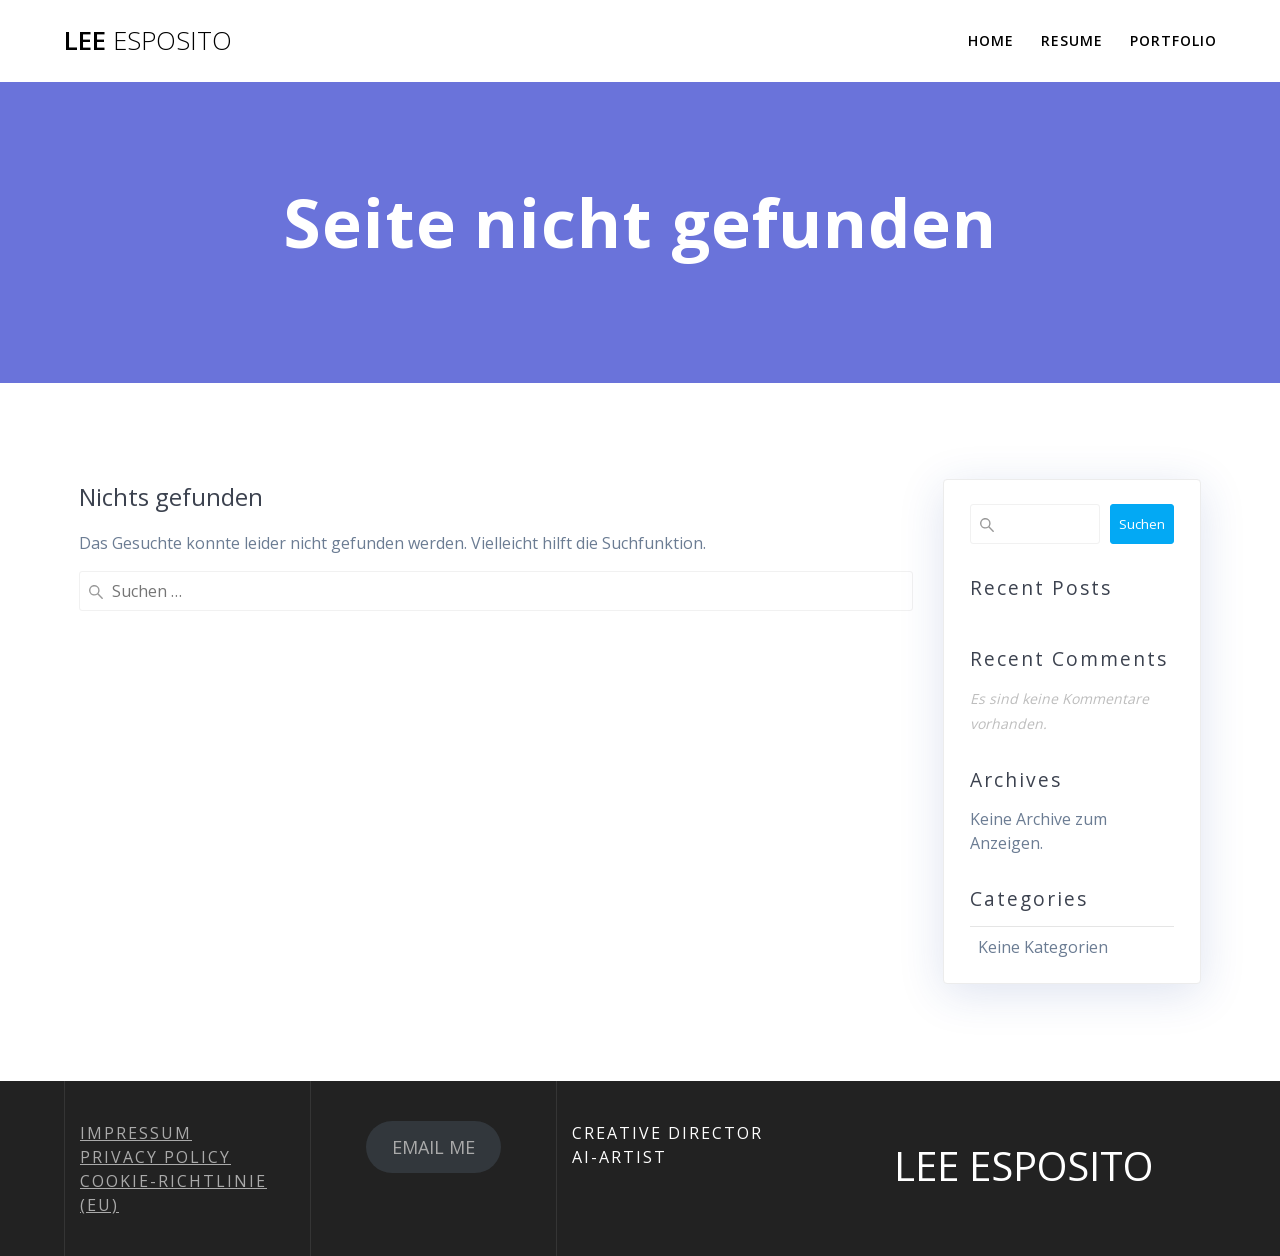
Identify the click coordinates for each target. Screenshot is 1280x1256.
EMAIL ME (433, 1147)
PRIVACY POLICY (155, 1157)
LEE (148, 41)
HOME (991, 40)
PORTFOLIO (1173, 40)
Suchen (1142, 524)
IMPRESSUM (136, 1133)
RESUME (1072, 40)
